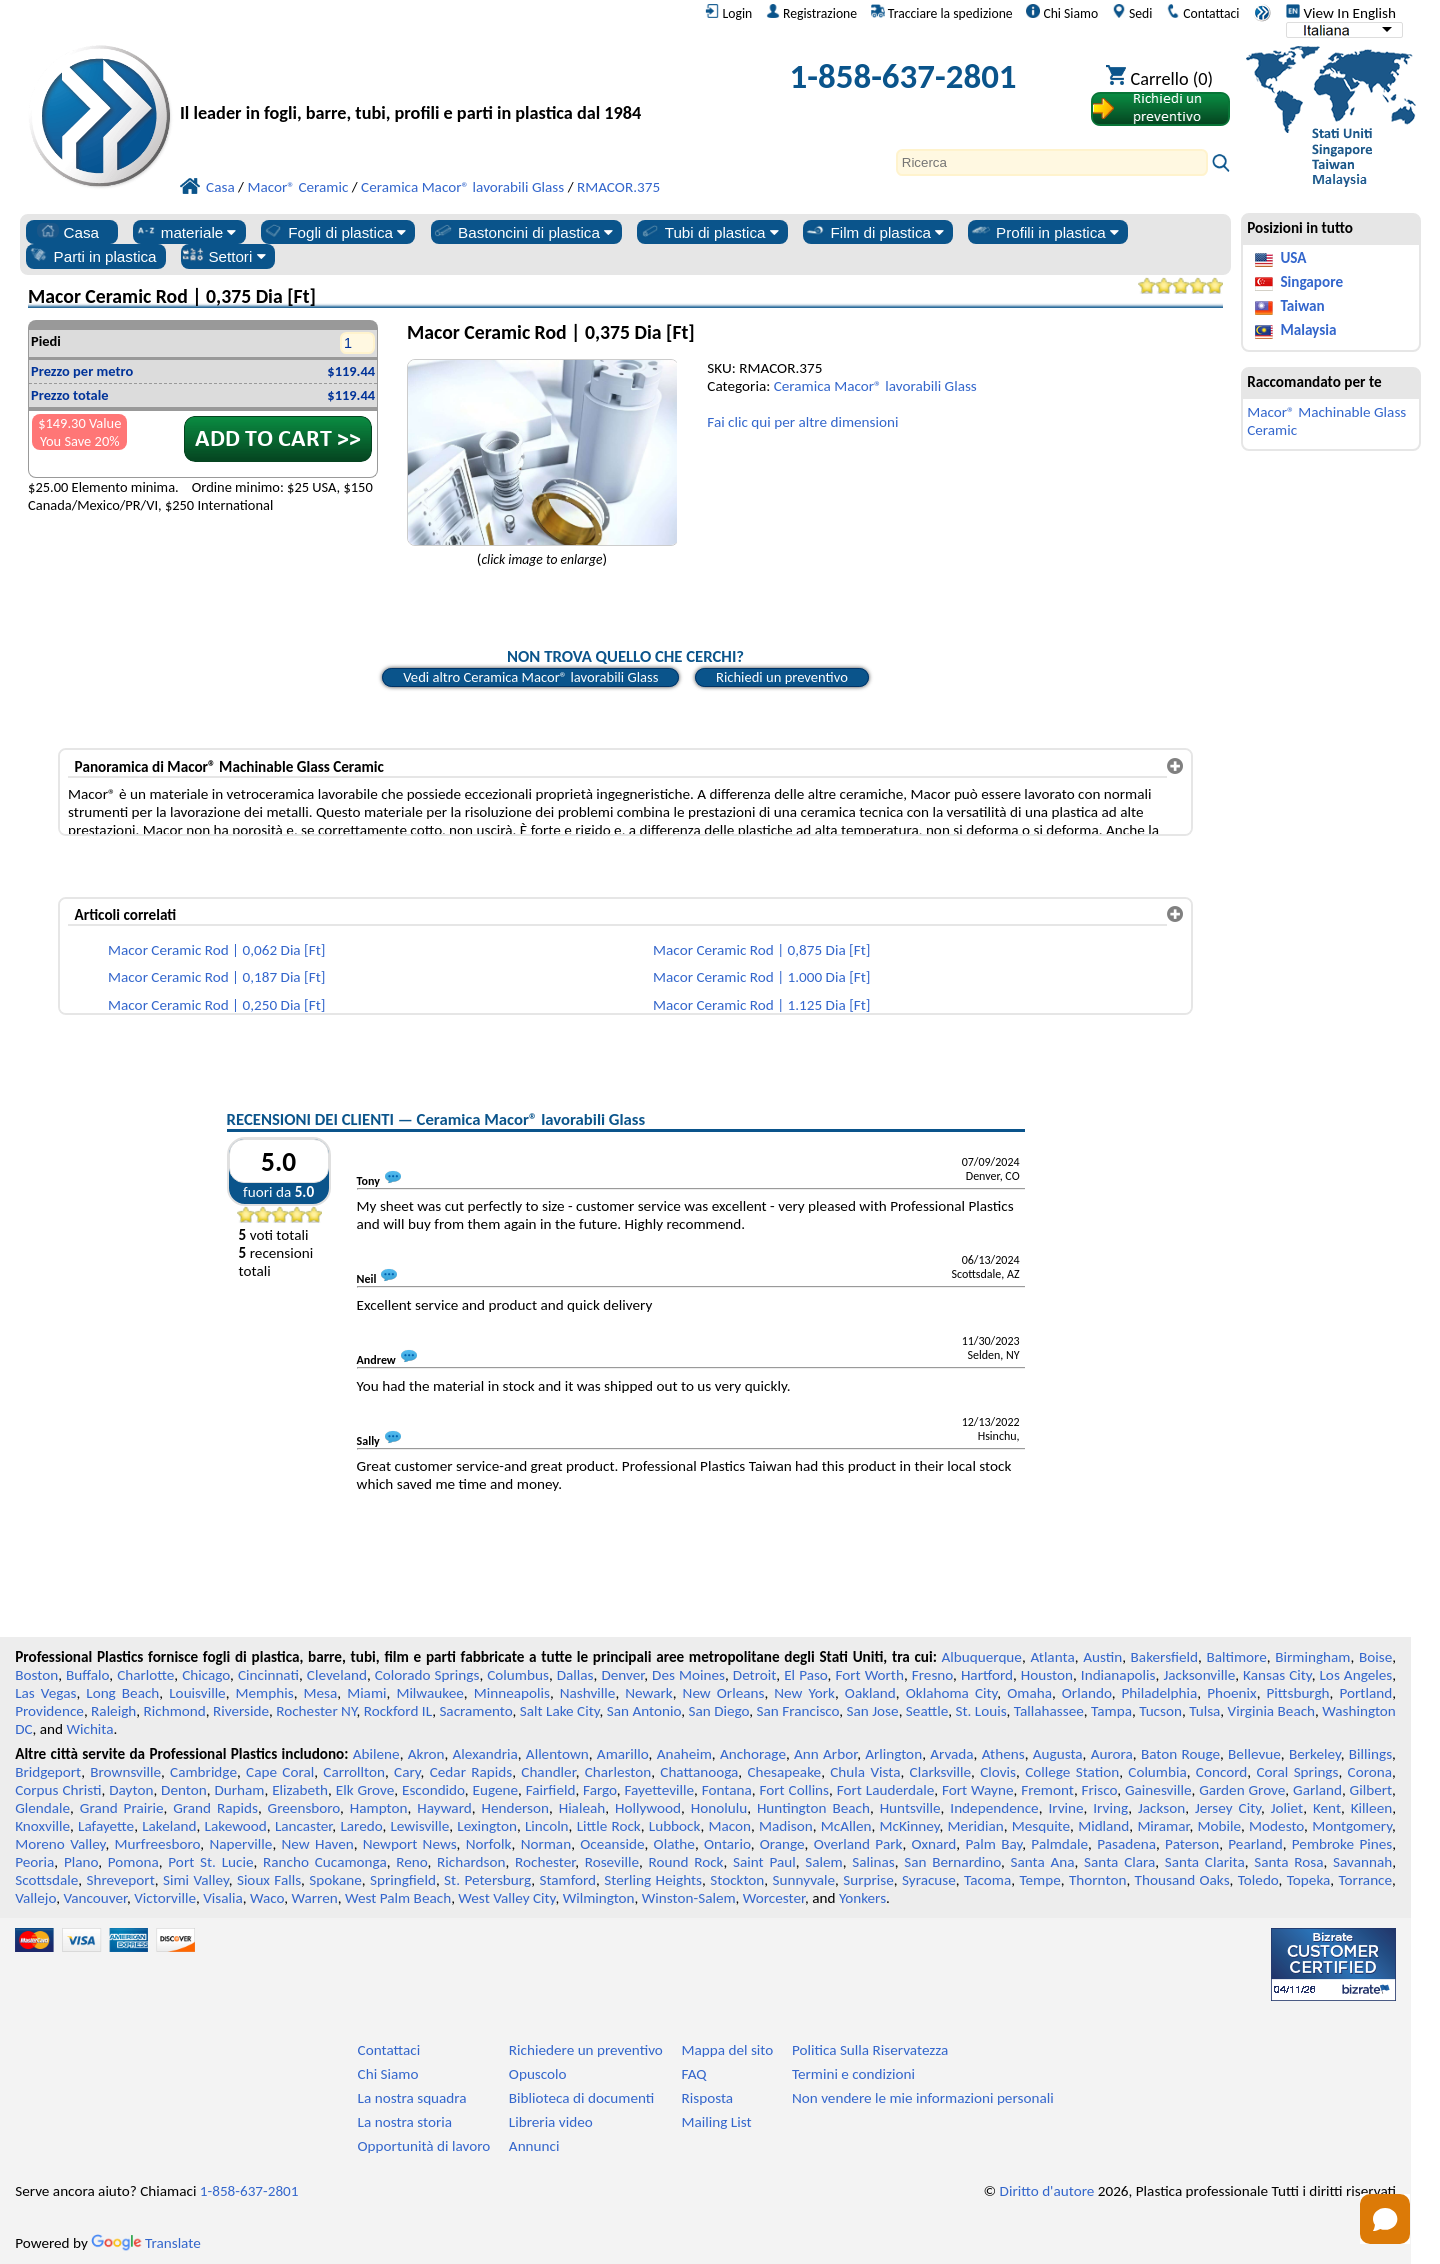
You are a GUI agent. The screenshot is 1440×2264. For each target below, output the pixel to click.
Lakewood (236, 1826)
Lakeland (169, 1826)
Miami (366, 1693)
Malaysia (1308, 330)
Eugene (496, 1790)
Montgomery (1352, 1826)
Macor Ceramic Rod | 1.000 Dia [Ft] (761, 977)
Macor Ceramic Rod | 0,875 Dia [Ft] (761, 950)
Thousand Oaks (1182, 1880)
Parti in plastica (92, 256)
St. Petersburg (487, 1880)
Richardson (471, 1862)
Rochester (545, 1862)
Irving (1110, 1808)
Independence (994, 1808)
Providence (49, 1711)
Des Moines (688, 1675)
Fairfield (551, 1790)
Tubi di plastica (709, 232)
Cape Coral (280, 1772)
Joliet (1287, 1808)
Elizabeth (300, 1790)
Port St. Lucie (210, 1862)
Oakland (870, 1693)
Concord (1221, 1772)
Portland (1365, 1693)
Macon (730, 1826)
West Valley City (506, 1898)
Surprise (868, 1880)
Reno (411, 1862)
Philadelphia (1160, 1693)
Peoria (34, 1862)
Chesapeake (784, 1772)
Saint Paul (764, 1862)
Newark (648, 1693)
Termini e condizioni (853, 2074)
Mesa (321, 1693)
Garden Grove (1242, 1790)
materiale (186, 232)
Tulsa (1204, 1711)
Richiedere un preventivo (586, 2050)
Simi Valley (196, 1880)
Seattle (927, 1711)
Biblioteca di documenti (581, 2098)
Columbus (518, 1675)
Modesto (1276, 1826)
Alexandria (485, 1754)
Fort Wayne (977, 1790)
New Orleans (724, 1693)
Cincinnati (268, 1675)
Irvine (1065, 1808)
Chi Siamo (1062, 13)
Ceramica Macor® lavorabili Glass (875, 386)
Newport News (410, 1844)
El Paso (805, 1675)
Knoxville (42, 1826)
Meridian (976, 1826)
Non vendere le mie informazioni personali (923, 2098)
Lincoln (547, 1826)
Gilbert (1371, 1790)
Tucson (1160, 1711)
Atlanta (1052, 1657)
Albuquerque (982, 1657)
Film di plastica (874, 232)
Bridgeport (48, 1772)
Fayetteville (660, 1790)
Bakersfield (1164, 1657)
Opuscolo (538, 2074)
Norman (546, 1844)
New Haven (318, 1844)
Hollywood (648, 1808)
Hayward (444, 1808)
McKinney (910, 1826)
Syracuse (929, 1880)
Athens (1003, 1754)
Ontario (727, 1844)
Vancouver (95, 1898)
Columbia (1157, 1772)
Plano (81, 1862)
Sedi (1132, 13)
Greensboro (304, 1808)
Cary (407, 1772)
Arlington (893, 1754)
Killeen (1371, 1808)
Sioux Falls (269, 1880)
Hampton (379, 1808)
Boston (36, 1675)
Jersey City (1228, 1808)
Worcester (774, 1898)
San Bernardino (952, 1862)
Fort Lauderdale (886, 1790)
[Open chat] (1385, 2219)
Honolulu (719, 1808)
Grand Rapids (215, 1808)
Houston (1047, 1675)
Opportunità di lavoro (424, 2146)
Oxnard (933, 1844)
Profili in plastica (1044, 232)
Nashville (588, 1693)
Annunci (534, 2146)
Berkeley (1315, 1754)
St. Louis (980, 1711)
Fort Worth (869, 1675)
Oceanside (612, 1844)
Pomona (133, 1862)
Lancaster (303, 1826)
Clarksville (941, 1772)
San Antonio (644, 1711)
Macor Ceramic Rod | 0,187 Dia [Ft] (216, 977)
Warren (315, 1898)
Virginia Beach (1272, 1711)
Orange (782, 1844)
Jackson (1161, 1808)
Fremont (1047, 1790)
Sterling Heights (653, 1880)
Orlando (1087, 1693)
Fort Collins (795, 1790)
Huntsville (910, 1808)
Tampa (1111, 1711)
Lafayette (106, 1826)
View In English (1341, 13)
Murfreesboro (158, 1844)
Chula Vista (865, 1772)
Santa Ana (1042, 1862)
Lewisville (419, 1826)
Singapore (1311, 282)
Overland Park (858, 1844)
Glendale (42, 1808)
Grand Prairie (122, 1808)
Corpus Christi (58, 1790)
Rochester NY (316, 1711)
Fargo (600, 1790)
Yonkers (862, 1898)
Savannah (1362, 1862)
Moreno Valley (60, 1844)
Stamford (567, 1880)
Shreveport (121, 1880)
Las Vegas (45, 1693)
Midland (1103, 1826)
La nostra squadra (412, 2098)
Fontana (727, 1790)
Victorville (165, 1898)
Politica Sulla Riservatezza (870, 2050)
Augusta (1058, 1754)
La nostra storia (405, 2122)
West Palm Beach (398, 1898)
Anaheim (684, 1754)
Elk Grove (365, 1790)
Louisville (197, 1693)
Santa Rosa (1288, 1862)
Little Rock (609, 1826)
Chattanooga (699, 1772)
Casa (68, 232)
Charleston (618, 1772)
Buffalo (87, 1675)
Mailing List (717, 2122)
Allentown (557, 1754)
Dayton (131, 1790)
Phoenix (1231, 1693)
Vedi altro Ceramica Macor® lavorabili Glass (530, 677)
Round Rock (686, 1862)
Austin (1102, 1657)
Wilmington (599, 1898)
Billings (1370, 1754)
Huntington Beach (813, 1808)
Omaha (1029, 1693)
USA (1293, 258)
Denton (184, 1790)
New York (804, 1693)
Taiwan (1302, 306)
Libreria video (551, 2122)
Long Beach (122, 1693)
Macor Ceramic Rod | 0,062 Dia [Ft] (216, 950)
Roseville (612, 1862)
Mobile (1220, 1826)
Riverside (241, 1711)
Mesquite (1041, 1826)
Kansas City (1277, 1675)
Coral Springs (1297, 1772)
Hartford (987, 1675)
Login (728, 13)
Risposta (708, 2098)
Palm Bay (993, 1844)
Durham (239, 1790)
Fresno (932, 1675)
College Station (1072, 1772)
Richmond (175, 1711)
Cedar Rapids (471, 1772)
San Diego (719, 1711)
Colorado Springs (427, 1675)
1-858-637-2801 (903, 76)
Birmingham (1312, 1657)
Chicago (206, 1675)
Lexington (487, 1826)
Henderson (515, 1808)
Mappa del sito (728, 2050)
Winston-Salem (689, 1898)
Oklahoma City (952, 1693)
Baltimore (1237, 1657)
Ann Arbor (825, 1754)
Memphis (265, 1693)
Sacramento (475, 1711)
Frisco (1100, 1790)
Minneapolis (512, 1693)
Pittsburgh (1298, 1693)
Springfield (403, 1880)
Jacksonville (1199, 1675)
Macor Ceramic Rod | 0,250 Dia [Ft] (216, 1005)
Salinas (873, 1862)
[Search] (1052, 162)
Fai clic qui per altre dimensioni (802, 422)
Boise (1375, 1657)
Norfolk (489, 1844)
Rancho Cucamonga (325, 1862)
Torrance (1366, 1880)
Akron (426, 1754)
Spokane (335, 1880)
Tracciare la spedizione (942, 13)
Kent (1327, 1808)
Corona (1370, 1772)
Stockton (737, 1880)
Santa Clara (1119, 1862)
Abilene (376, 1754)
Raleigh (113, 1711)
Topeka (1309, 1880)
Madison (786, 1826)
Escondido (433, 1790)
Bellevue (1254, 1754)
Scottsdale (46, 1880)
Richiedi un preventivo (782, 677)
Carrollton (354, 1772)
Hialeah (582, 1808)
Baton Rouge (1180, 1754)
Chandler (548, 1772)
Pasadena (1126, 1844)
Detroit (755, 1675)
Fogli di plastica (334, 232)
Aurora (1112, 1754)
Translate (146, 2243)
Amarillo (623, 1754)
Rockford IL (398, 1711)
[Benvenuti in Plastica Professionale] (447, 81)
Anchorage (753, 1754)
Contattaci (1202, 13)
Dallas (575, 1675)
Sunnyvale (804, 1880)
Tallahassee (1049, 1711)
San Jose (873, 1711)
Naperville (240, 1844)
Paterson (1192, 1844)
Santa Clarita (1205, 1862)
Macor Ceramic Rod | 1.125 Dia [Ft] (761, 1005)
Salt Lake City (560, 1711)
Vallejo (35, 1898)
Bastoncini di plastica (522, 232)
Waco (267, 1898)
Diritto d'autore (1047, 2191)
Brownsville (125, 1772)
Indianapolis (1118, 1675)
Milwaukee (429, 1693)
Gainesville (1158, 1790)
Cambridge (203, 1772)
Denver (622, 1675)
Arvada (951, 1754)
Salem (823, 1862)
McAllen (846, 1826)
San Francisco (798, 1711)
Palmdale (1059, 1844)
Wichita (89, 1729)
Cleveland (337, 1675)
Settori (223, 256)
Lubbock (675, 1826)
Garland (1317, 1790)
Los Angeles (1355, 1675)
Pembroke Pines (1342, 1844)
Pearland (1255, 1844)
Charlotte (145, 1675)
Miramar (1163, 1826)
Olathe (674, 1844)
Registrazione (811, 13)
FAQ (694, 2074)
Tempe (1039, 1880)
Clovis (998, 1772)
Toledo (1258, 1880)
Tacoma (987, 1880)
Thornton (1097, 1880)
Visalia (223, 1898)
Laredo (361, 1826)
